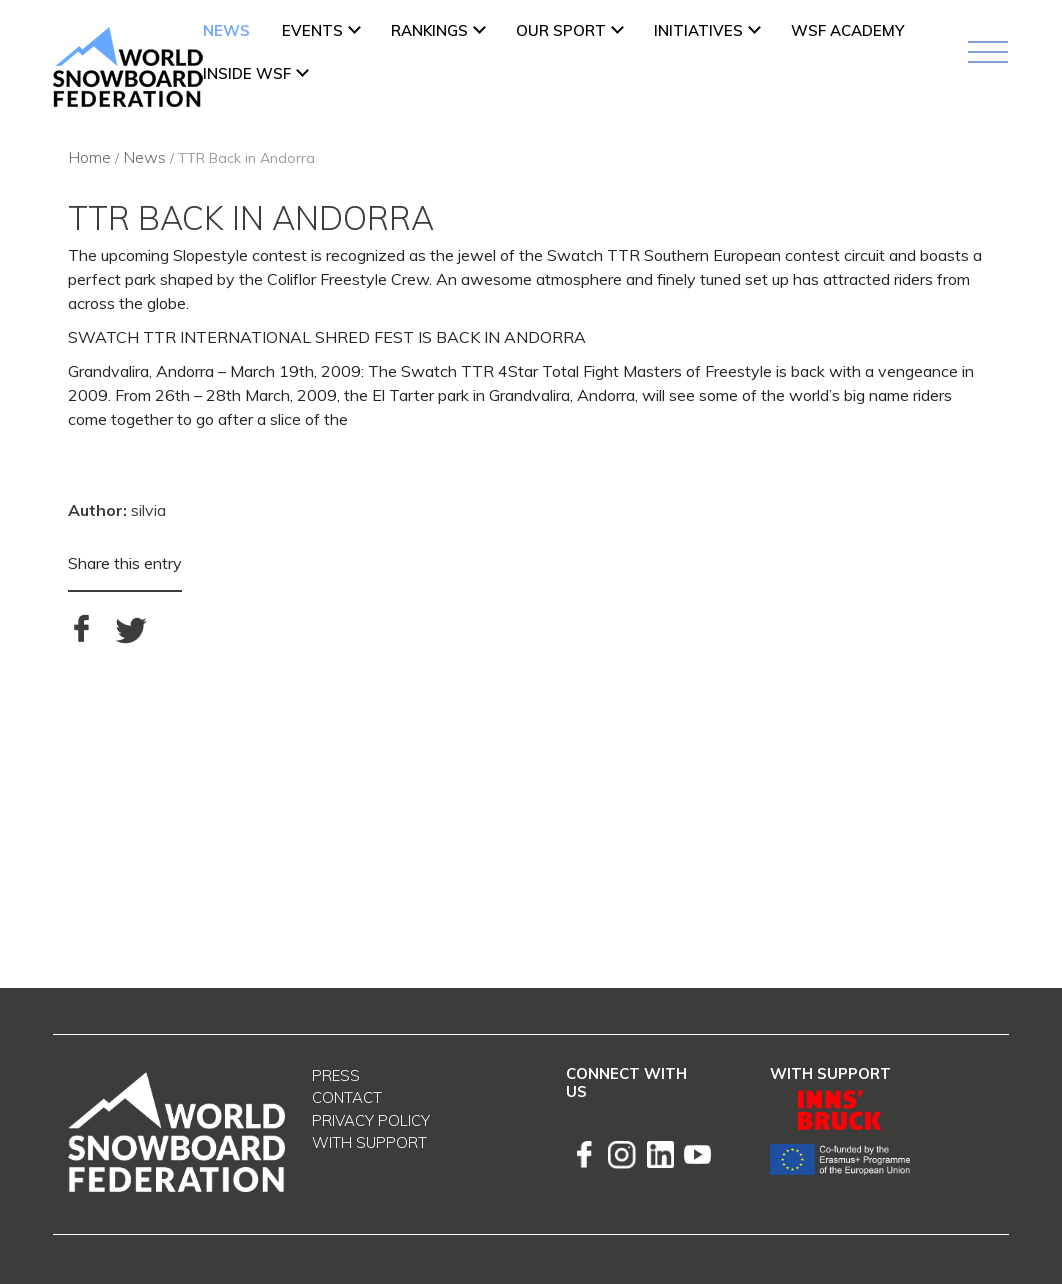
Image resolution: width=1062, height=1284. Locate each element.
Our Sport (561, 30)
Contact (347, 1097)
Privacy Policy (371, 1120)
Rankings (429, 30)
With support (369, 1142)
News (226, 30)
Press (336, 1075)
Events (312, 30)
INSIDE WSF (247, 73)
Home (89, 157)
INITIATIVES (698, 30)
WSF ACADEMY (847, 30)
